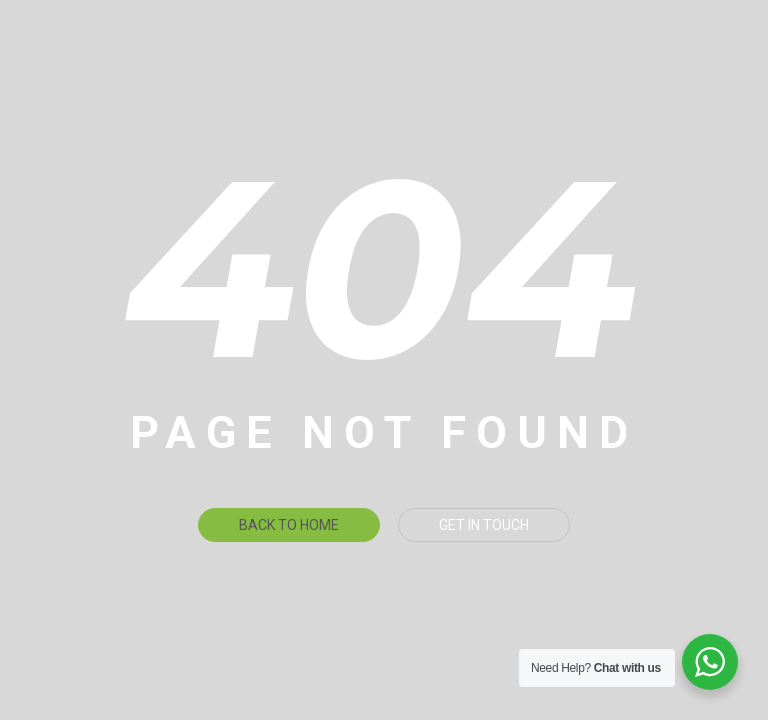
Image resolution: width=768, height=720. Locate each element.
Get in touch (484, 525)
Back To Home (289, 525)
